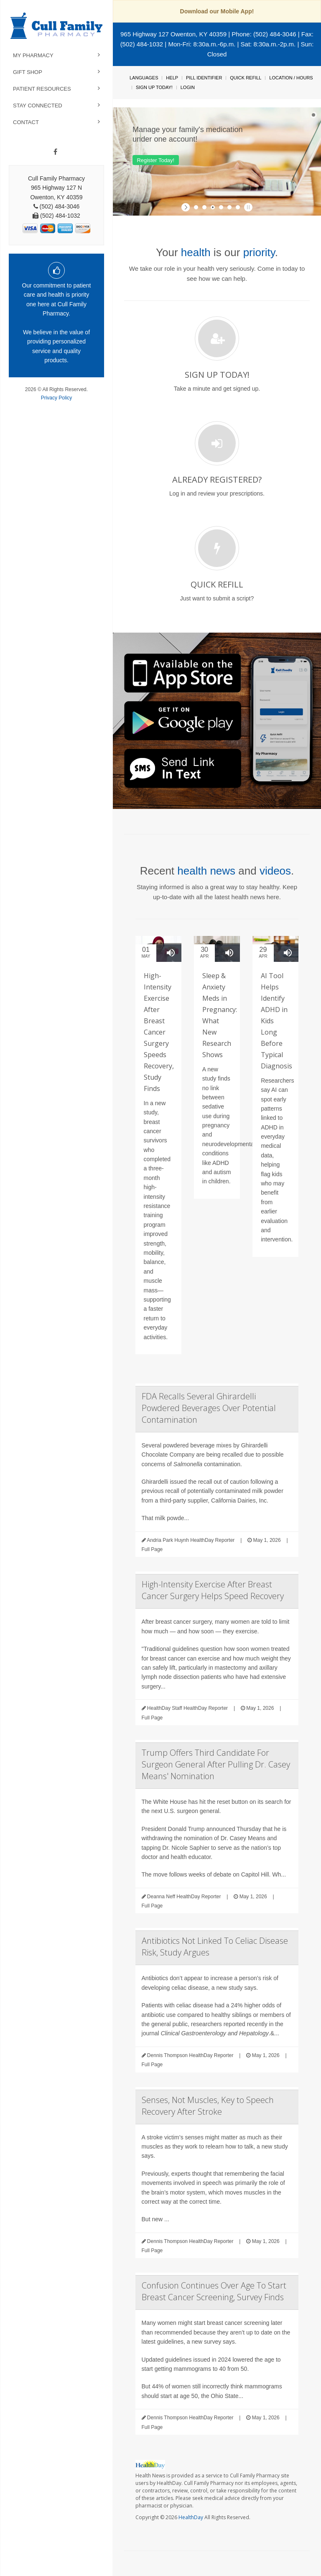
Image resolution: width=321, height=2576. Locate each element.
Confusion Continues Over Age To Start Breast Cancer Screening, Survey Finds (214, 2291)
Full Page (152, 1549)
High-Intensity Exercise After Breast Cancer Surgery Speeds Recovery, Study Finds (159, 1032)
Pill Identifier (204, 77)
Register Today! (155, 160)
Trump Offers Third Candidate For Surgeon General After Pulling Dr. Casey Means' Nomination (216, 1764)
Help (172, 77)
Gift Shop (27, 72)
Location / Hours (291, 77)
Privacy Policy (56, 398)
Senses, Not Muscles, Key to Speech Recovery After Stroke (208, 2105)
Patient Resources (42, 89)
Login (188, 87)
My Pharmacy (33, 55)
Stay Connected (37, 105)
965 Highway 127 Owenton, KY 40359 (173, 34)
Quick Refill (245, 77)
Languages (144, 77)
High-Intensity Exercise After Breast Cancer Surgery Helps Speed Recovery (213, 1590)
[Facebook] (55, 152)
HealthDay (190, 2517)
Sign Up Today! (154, 87)
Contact (26, 122)
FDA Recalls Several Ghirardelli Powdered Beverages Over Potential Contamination (209, 1408)
